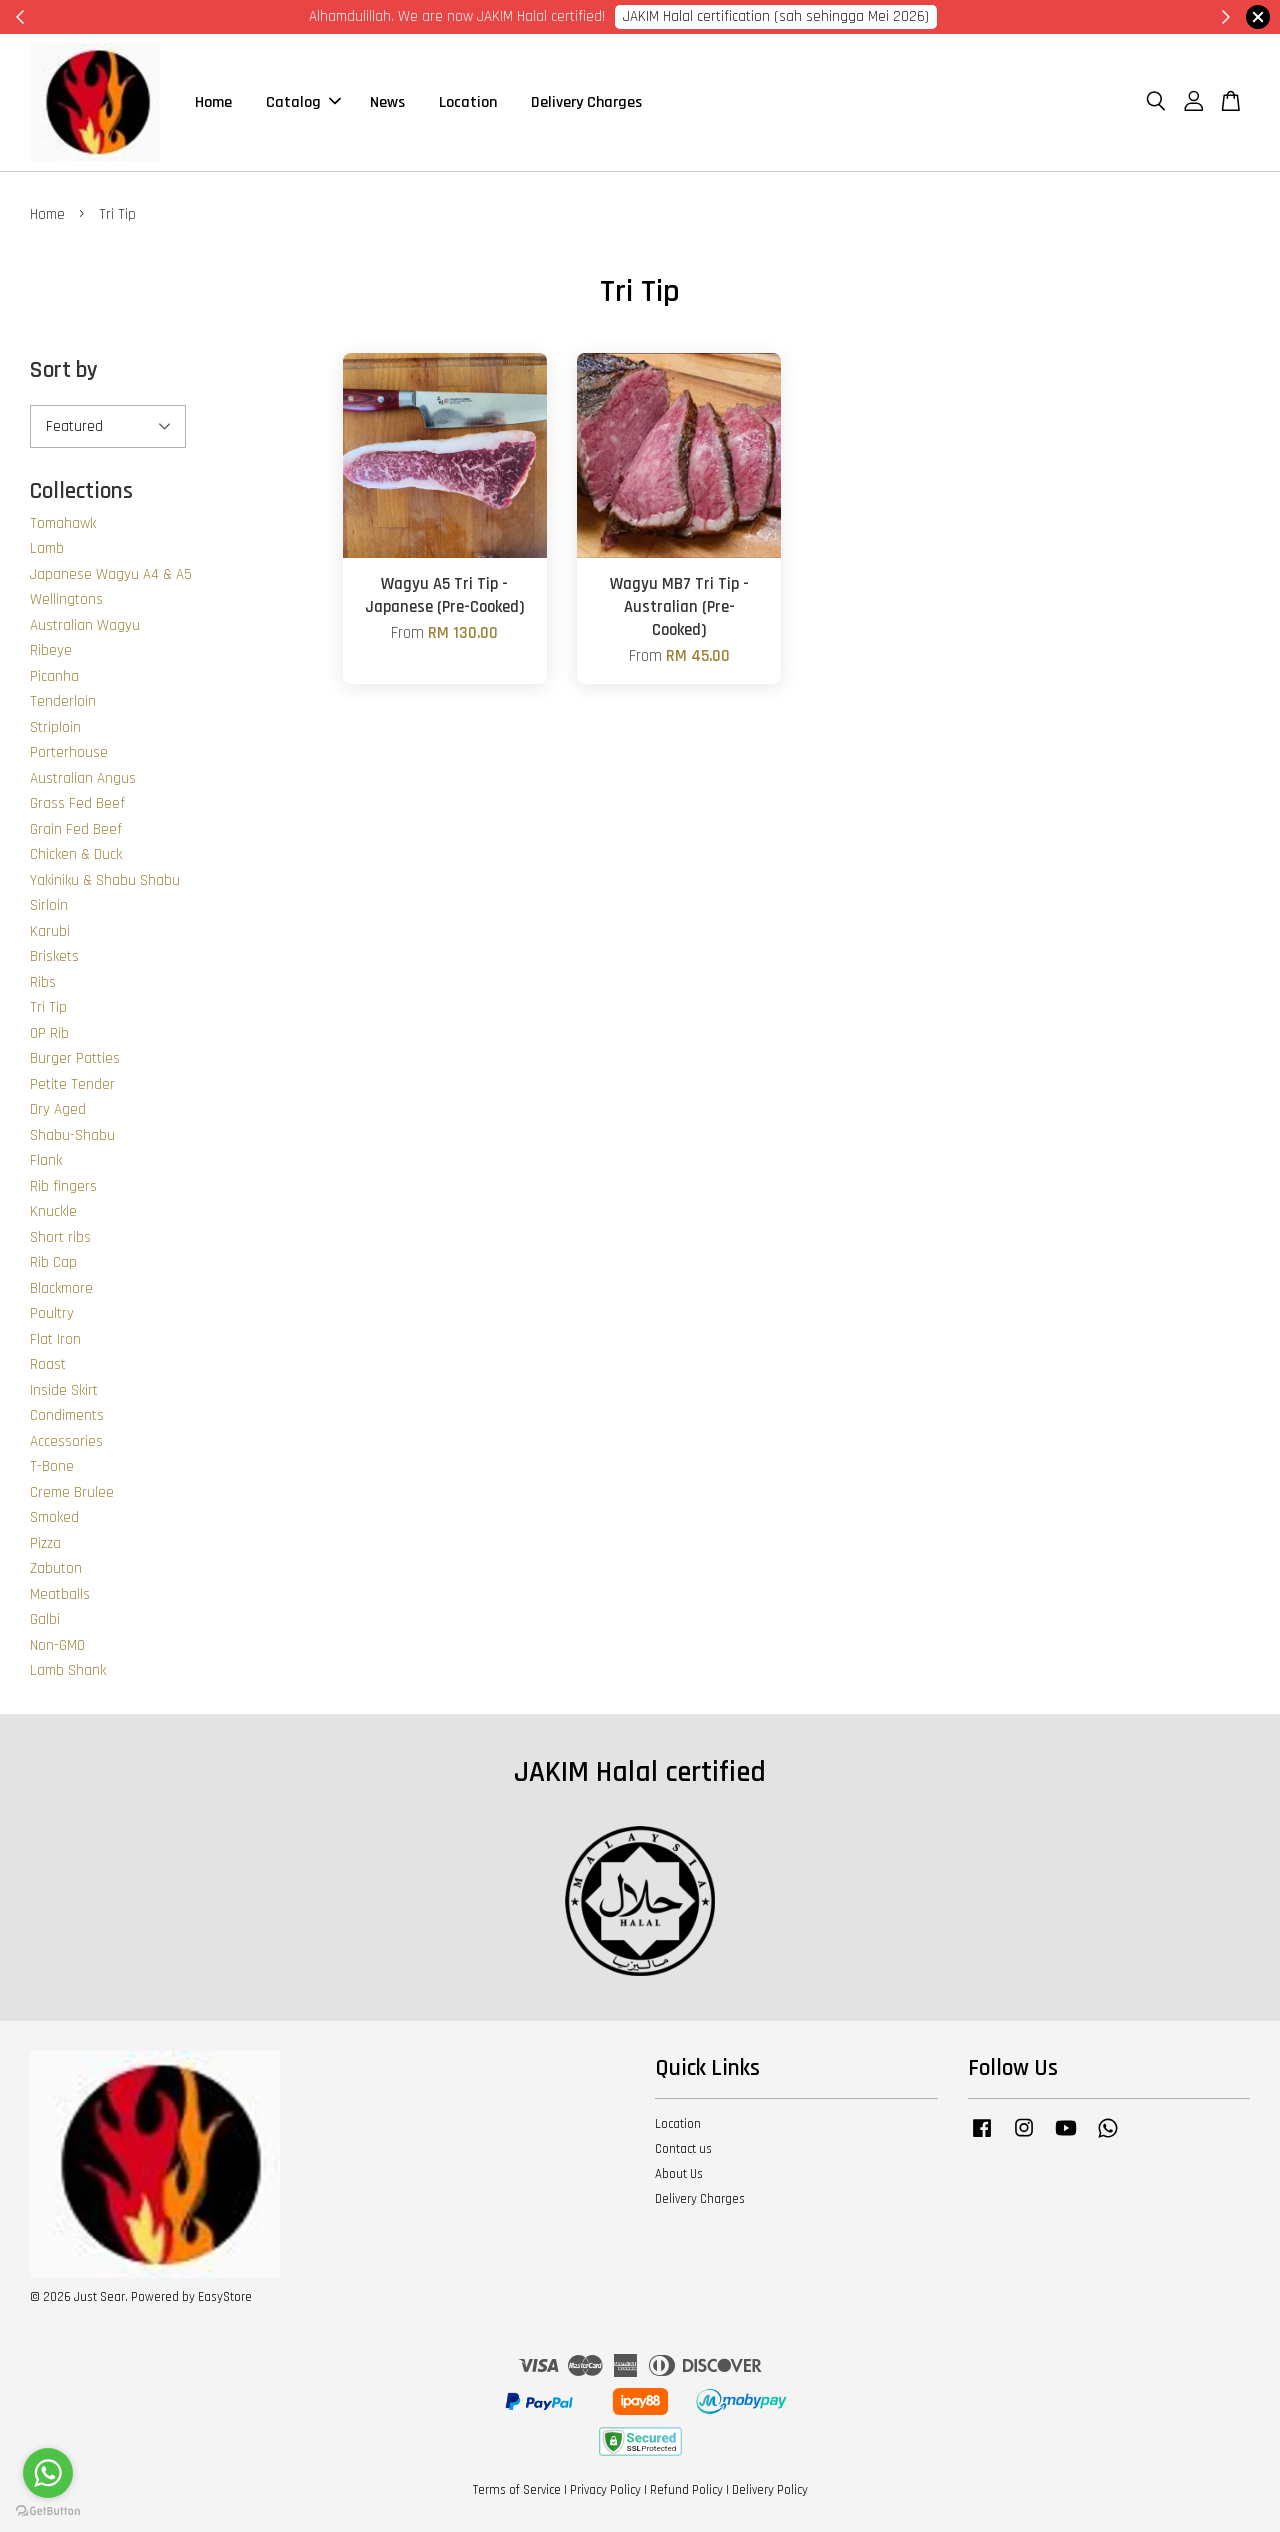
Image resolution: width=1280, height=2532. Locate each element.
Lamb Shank (68, 1670)
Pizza (45, 1543)
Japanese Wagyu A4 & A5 (111, 574)
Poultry (52, 1313)
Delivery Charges (586, 102)
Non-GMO (57, 1645)
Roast (48, 1364)
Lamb (47, 548)
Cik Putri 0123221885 (892, 16)
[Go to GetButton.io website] (48, 2511)
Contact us (683, 2149)
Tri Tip (48, 1007)
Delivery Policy (770, 2490)
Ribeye (51, 650)
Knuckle (53, 1211)
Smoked (54, 1517)
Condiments (67, 1415)
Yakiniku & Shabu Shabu (105, 880)
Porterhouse (69, 752)
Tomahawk (63, 523)
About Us (679, 2174)
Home (213, 102)
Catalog (303, 102)
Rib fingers (63, 1186)
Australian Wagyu (85, 625)
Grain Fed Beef (76, 829)
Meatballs (60, 1594)
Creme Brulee (72, 1492)
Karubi (50, 931)
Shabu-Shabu (72, 1135)
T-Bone (52, 1466)
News (387, 102)
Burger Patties (75, 1058)
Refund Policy (686, 2490)
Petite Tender (72, 1084)
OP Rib (49, 1033)
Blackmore (61, 1288)
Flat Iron (55, 1339)
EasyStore (225, 2297)
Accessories (66, 1441)
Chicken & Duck (76, 854)
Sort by (64, 371)
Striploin (55, 727)
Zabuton (56, 1568)
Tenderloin (63, 701)
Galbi (45, 1619)
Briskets (54, 956)
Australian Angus (83, 778)
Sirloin (49, 905)
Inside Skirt (64, 1390)
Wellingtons (66, 599)
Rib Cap (53, 1262)
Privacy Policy (605, 2490)
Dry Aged (58, 1109)
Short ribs (60, 1237)
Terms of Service (517, 2490)
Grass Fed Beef (77, 803)
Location (468, 102)
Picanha (54, 676)
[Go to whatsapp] (48, 2473)
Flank (46, 1160)
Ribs (43, 982)
